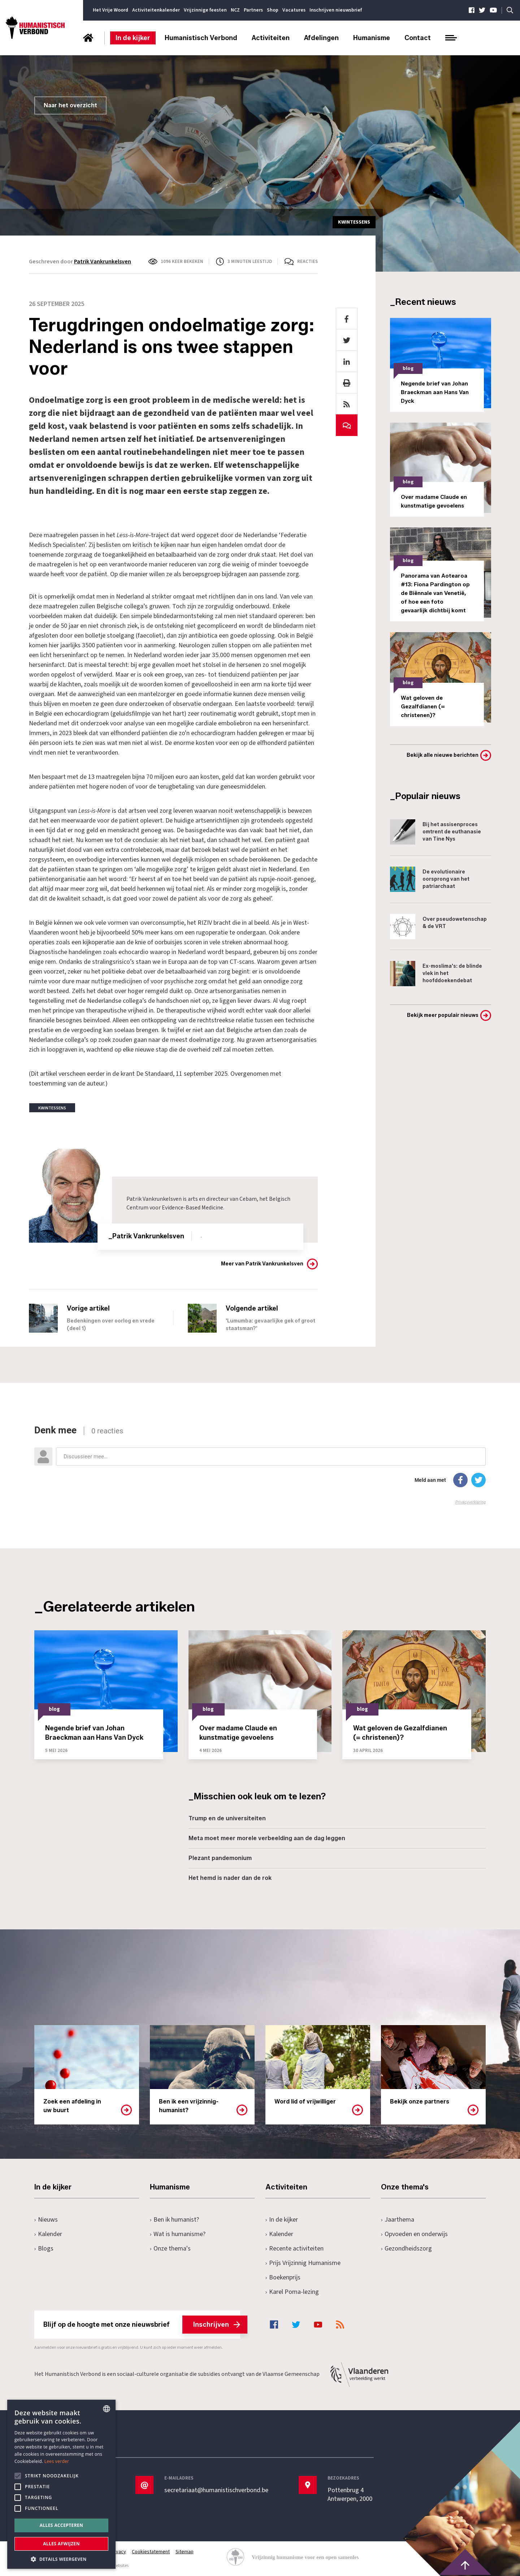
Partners (253, 10)
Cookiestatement (151, 2551)
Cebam (248, 1199)
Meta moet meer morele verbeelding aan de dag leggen (266, 1838)
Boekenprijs (282, 2277)
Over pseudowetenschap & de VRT (438, 926)
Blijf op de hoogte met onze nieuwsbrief (141, 2325)
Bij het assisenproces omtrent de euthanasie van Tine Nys (435, 832)
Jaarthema (397, 2219)
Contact (417, 38)
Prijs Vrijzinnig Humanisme (303, 2263)
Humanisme (371, 38)
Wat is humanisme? (177, 2234)
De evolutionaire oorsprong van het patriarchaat (429, 879)
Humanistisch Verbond (201, 38)
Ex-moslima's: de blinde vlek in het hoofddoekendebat (436, 973)
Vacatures (294, 10)
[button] (61, 2558)
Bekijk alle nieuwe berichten (442, 755)
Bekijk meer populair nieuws (442, 1015)
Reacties (307, 261)
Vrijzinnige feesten (205, 10)
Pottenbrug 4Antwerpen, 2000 (350, 2494)
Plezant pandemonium (220, 1858)
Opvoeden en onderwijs (414, 2234)
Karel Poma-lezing (292, 2291)
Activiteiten (271, 38)
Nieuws (46, 2219)
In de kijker (133, 38)
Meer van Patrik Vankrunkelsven (262, 1264)
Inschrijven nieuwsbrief (335, 10)
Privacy (118, 2551)
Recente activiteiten (294, 2248)
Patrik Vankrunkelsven (102, 262)
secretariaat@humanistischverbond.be (216, 2490)
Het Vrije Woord (110, 10)
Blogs (43, 2248)
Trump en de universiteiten (227, 1818)
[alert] (61, 2484)
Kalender (48, 2234)
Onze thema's (170, 2248)
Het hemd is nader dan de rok (230, 1877)
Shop (272, 10)
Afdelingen (321, 38)
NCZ (235, 10)
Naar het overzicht (70, 105)
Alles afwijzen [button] (61, 2544)
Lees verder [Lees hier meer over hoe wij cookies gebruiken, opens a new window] (56, 2461)
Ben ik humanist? (174, 2219)
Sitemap (185, 2551)
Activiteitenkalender (156, 10)
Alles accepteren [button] (61, 2525)
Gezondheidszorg (406, 2248)
